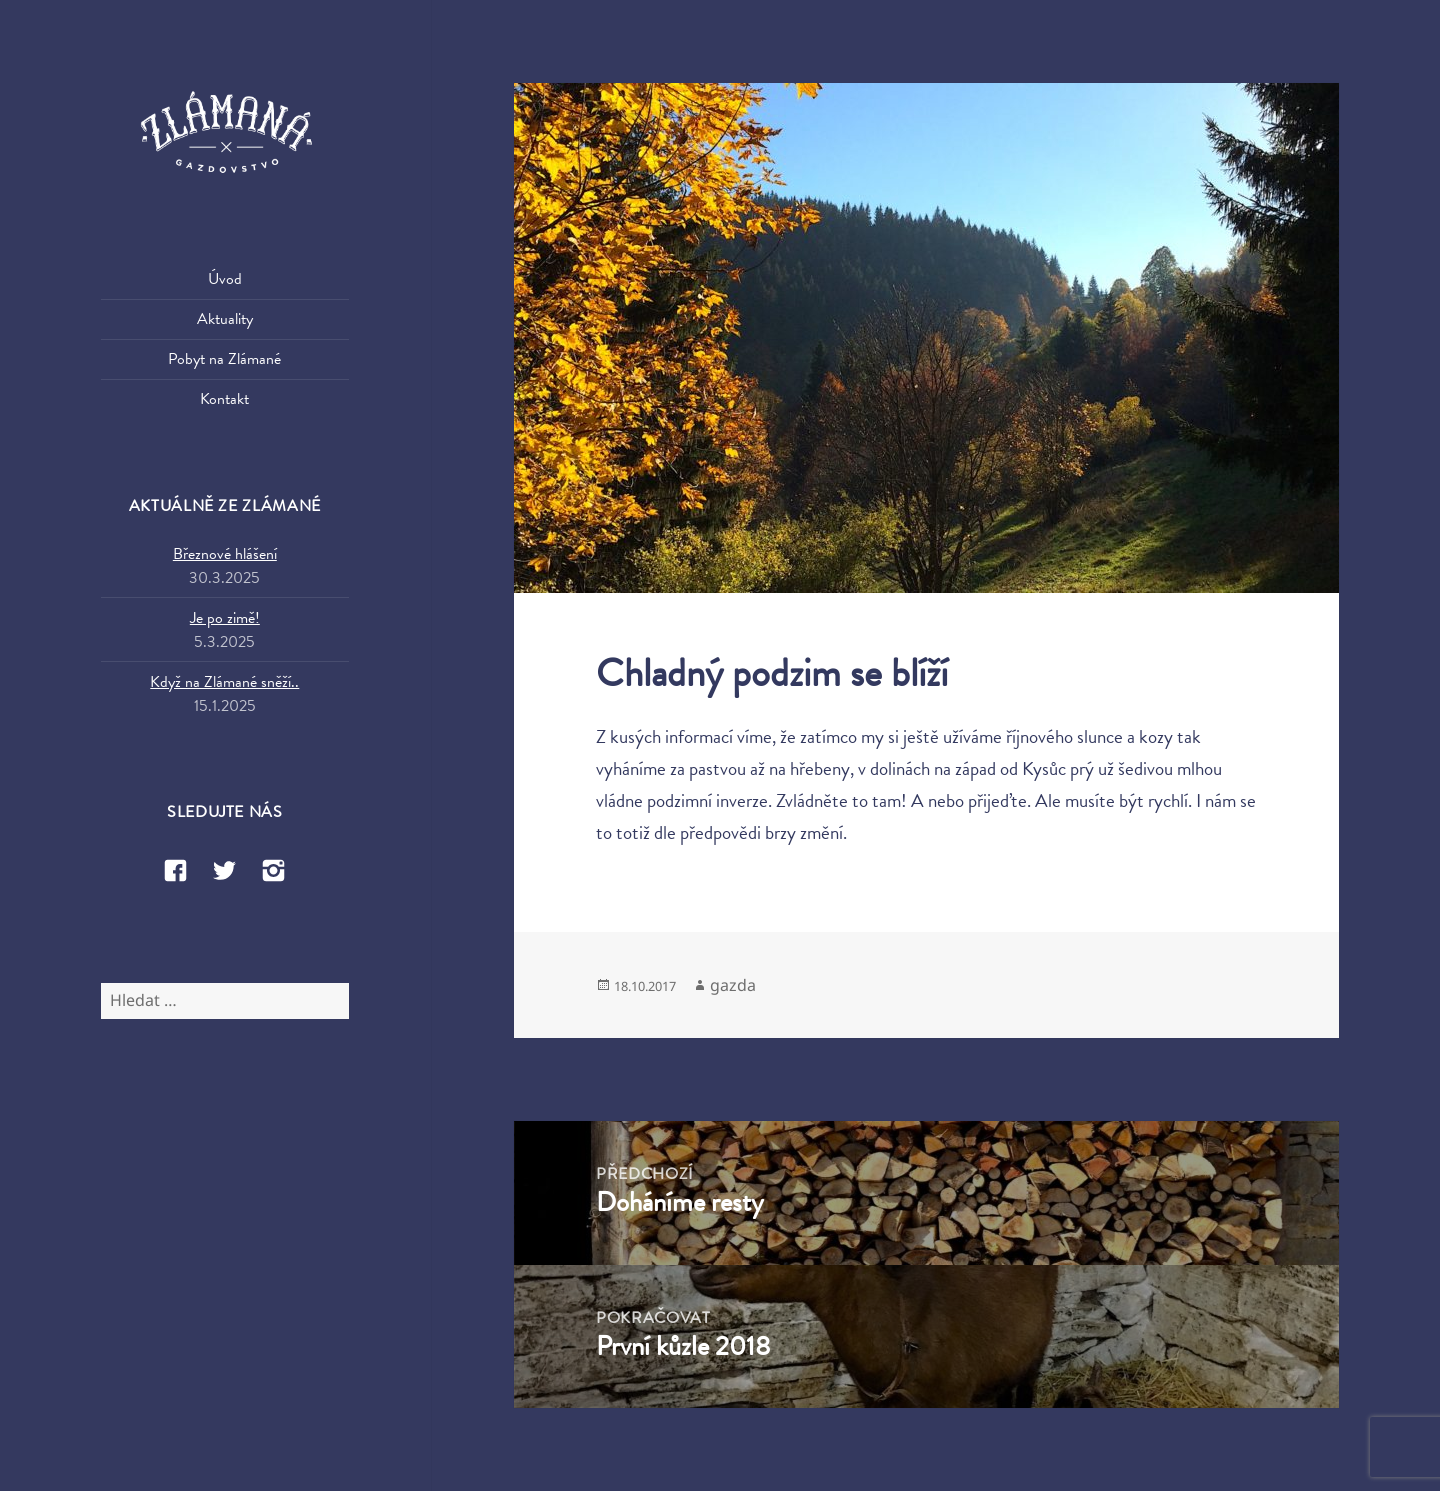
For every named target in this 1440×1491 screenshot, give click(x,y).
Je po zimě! (225, 618)
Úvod (225, 279)
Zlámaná (225, 134)
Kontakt (224, 399)
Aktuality (225, 319)
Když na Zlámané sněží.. (224, 682)
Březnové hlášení (225, 554)
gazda (733, 985)
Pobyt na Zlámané (224, 359)
